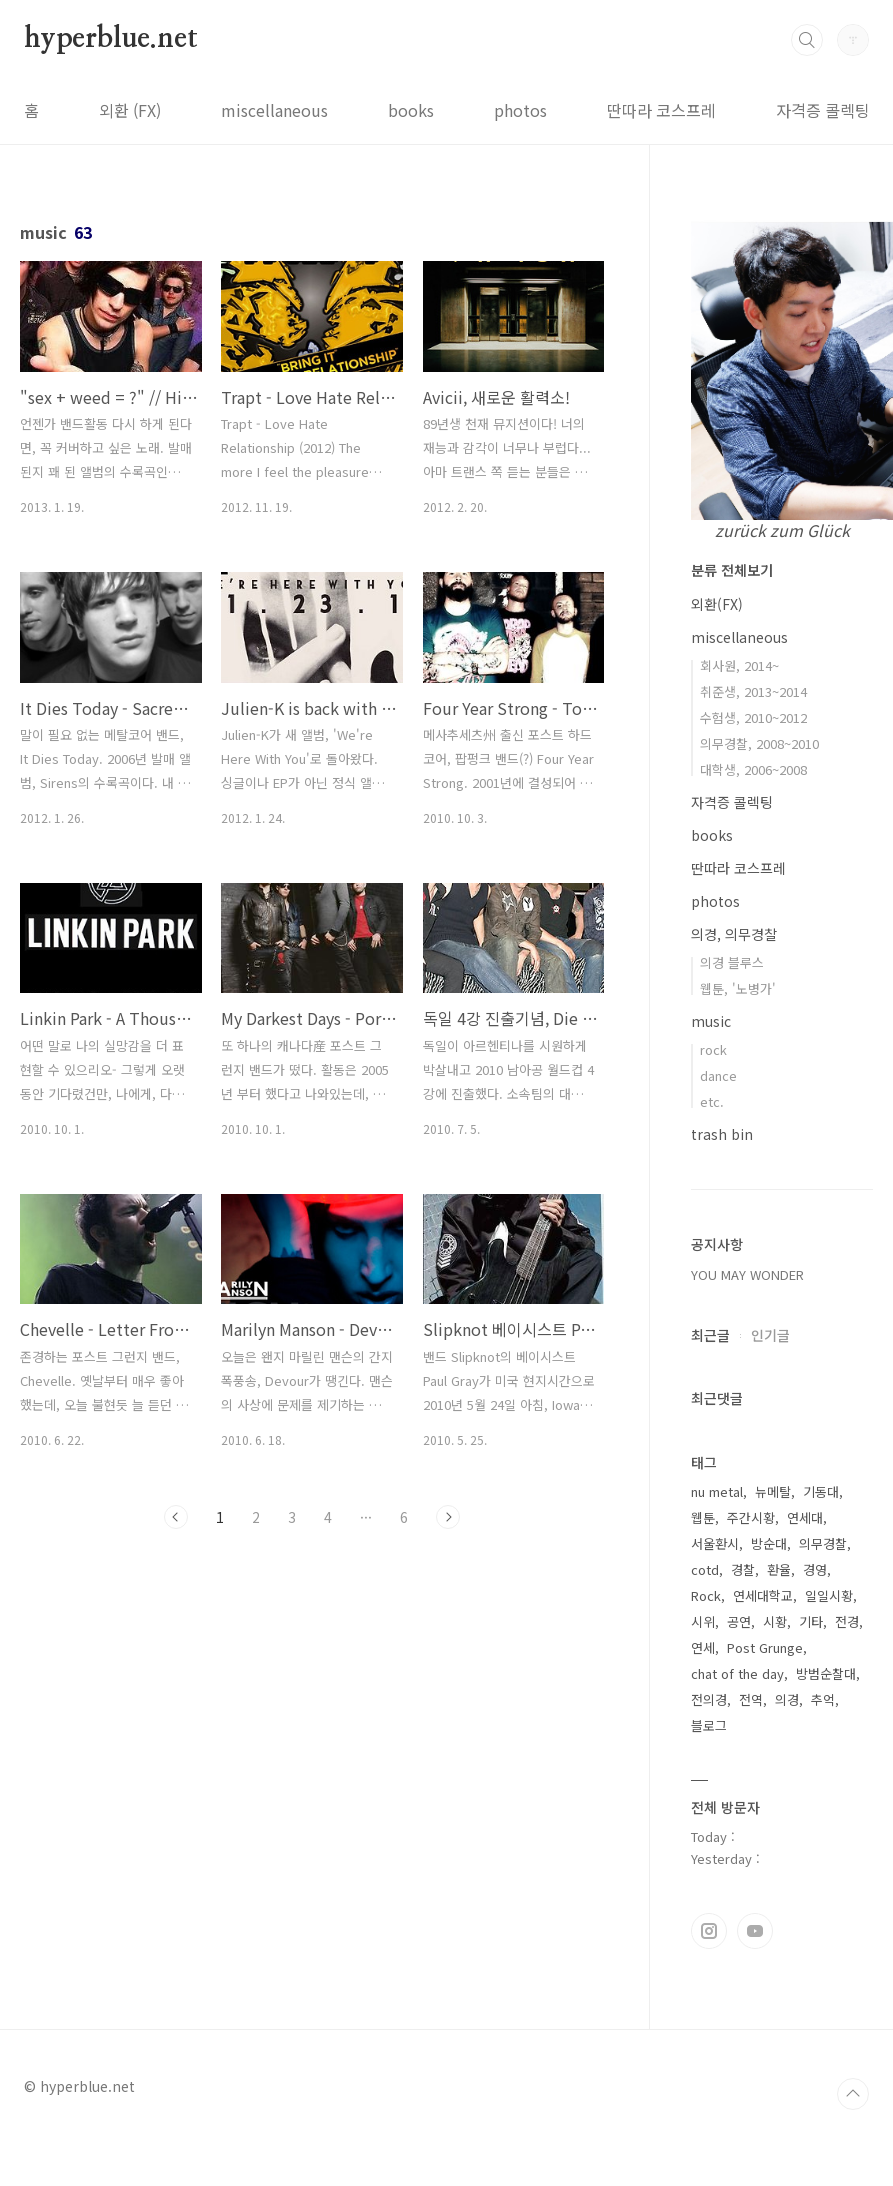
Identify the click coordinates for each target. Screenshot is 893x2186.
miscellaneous (274, 110)
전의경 (709, 1699)
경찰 (743, 1569)
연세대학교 (763, 1595)
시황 (775, 1621)
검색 (807, 40)
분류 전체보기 (732, 570)
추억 (823, 1699)
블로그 (709, 1725)
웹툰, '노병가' (738, 988)
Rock (706, 1595)
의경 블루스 (732, 962)
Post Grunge (765, 1647)
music (711, 1021)
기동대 (821, 1491)
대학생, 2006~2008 (753, 769)
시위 (703, 1621)
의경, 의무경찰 (734, 934)
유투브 (755, 1931)
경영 (815, 1569)
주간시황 (751, 1517)
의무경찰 (823, 1543)
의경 (787, 1699)
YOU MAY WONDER (747, 1274)
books (411, 110)
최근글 (710, 1335)
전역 (751, 1699)
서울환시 (715, 1543)
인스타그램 (709, 1931)
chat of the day (737, 1673)
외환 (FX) (130, 110)
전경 (847, 1621)
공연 (739, 1621)
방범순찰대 (826, 1673)
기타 (811, 1621)
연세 (703, 1647)
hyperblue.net (110, 39)
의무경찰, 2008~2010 (759, 743)
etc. (712, 1101)
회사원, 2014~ (739, 665)
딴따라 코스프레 (661, 110)
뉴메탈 (773, 1491)
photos (520, 110)
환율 (779, 1569)
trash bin (722, 1134)
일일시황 (829, 1595)
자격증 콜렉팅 (823, 110)
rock (713, 1049)
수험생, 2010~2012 (753, 717)
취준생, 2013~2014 (753, 691)
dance (718, 1075)
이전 (176, 1517)
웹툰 (703, 1517)
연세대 (805, 1517)
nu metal (717, 1491)
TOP (853, 2094)
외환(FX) (717, 604)
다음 (448, 1517)
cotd (705, 1569)
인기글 (770, 1335)
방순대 (769, 1543)
